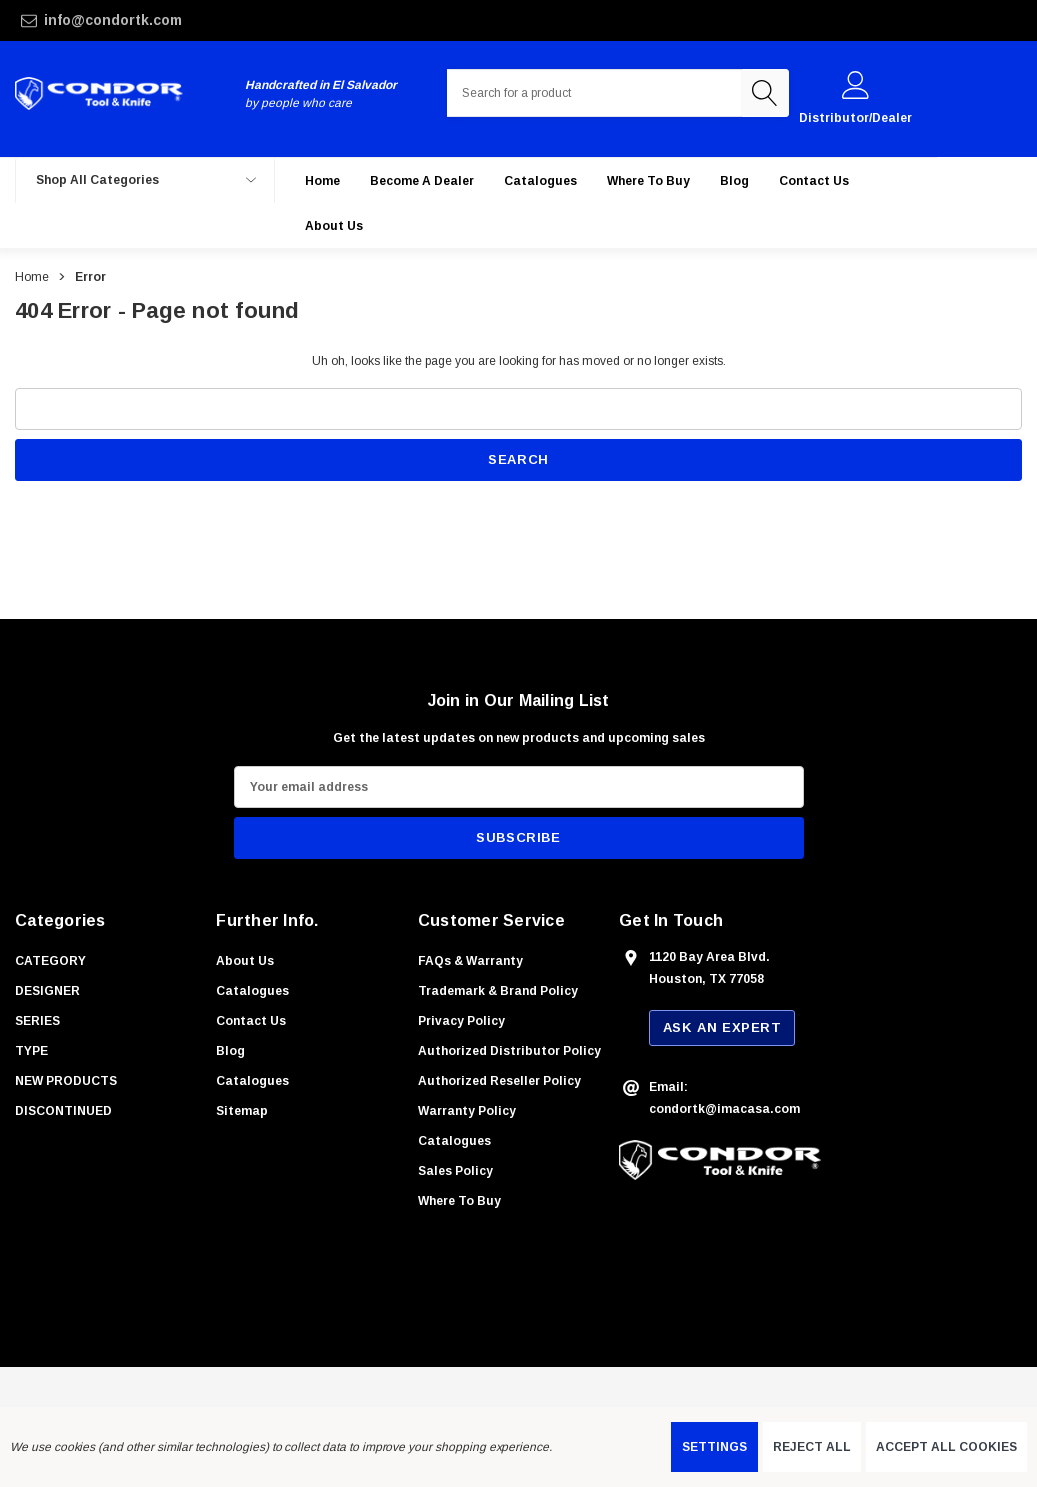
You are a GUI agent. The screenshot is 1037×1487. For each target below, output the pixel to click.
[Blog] (734, 180)
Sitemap (242, 1111)
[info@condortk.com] (185, 20)
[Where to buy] (648, 180)
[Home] (322, 180)
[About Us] (334, 225)
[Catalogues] (540, 180)
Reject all (812, 1447)
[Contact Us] (814, 180)
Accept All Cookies (946, 1447)
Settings (714, 1447)
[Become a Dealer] (422, 180)
